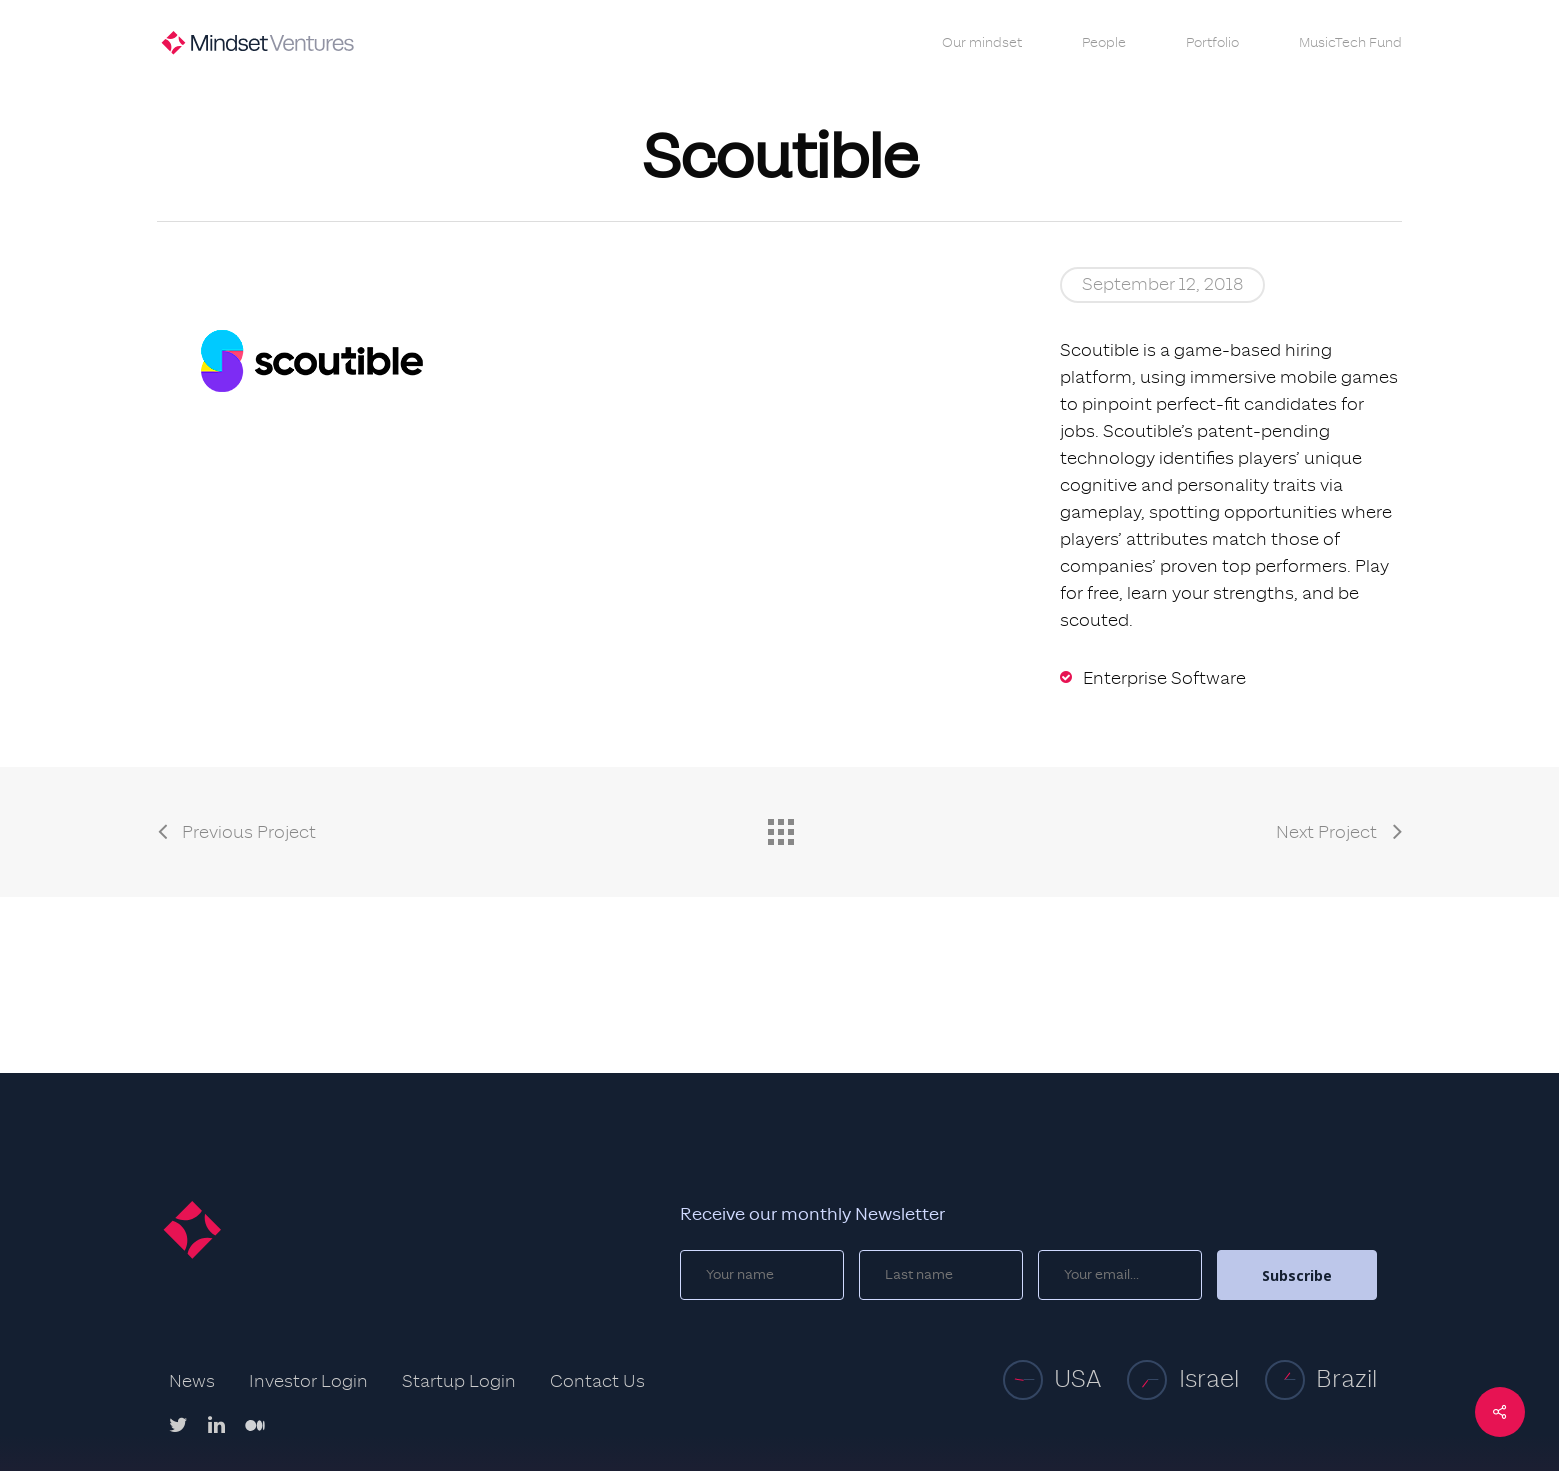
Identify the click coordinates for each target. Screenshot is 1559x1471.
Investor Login (308, 1382)
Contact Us (597, 1382)
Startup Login (459, 1382)
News (192, 1382)
